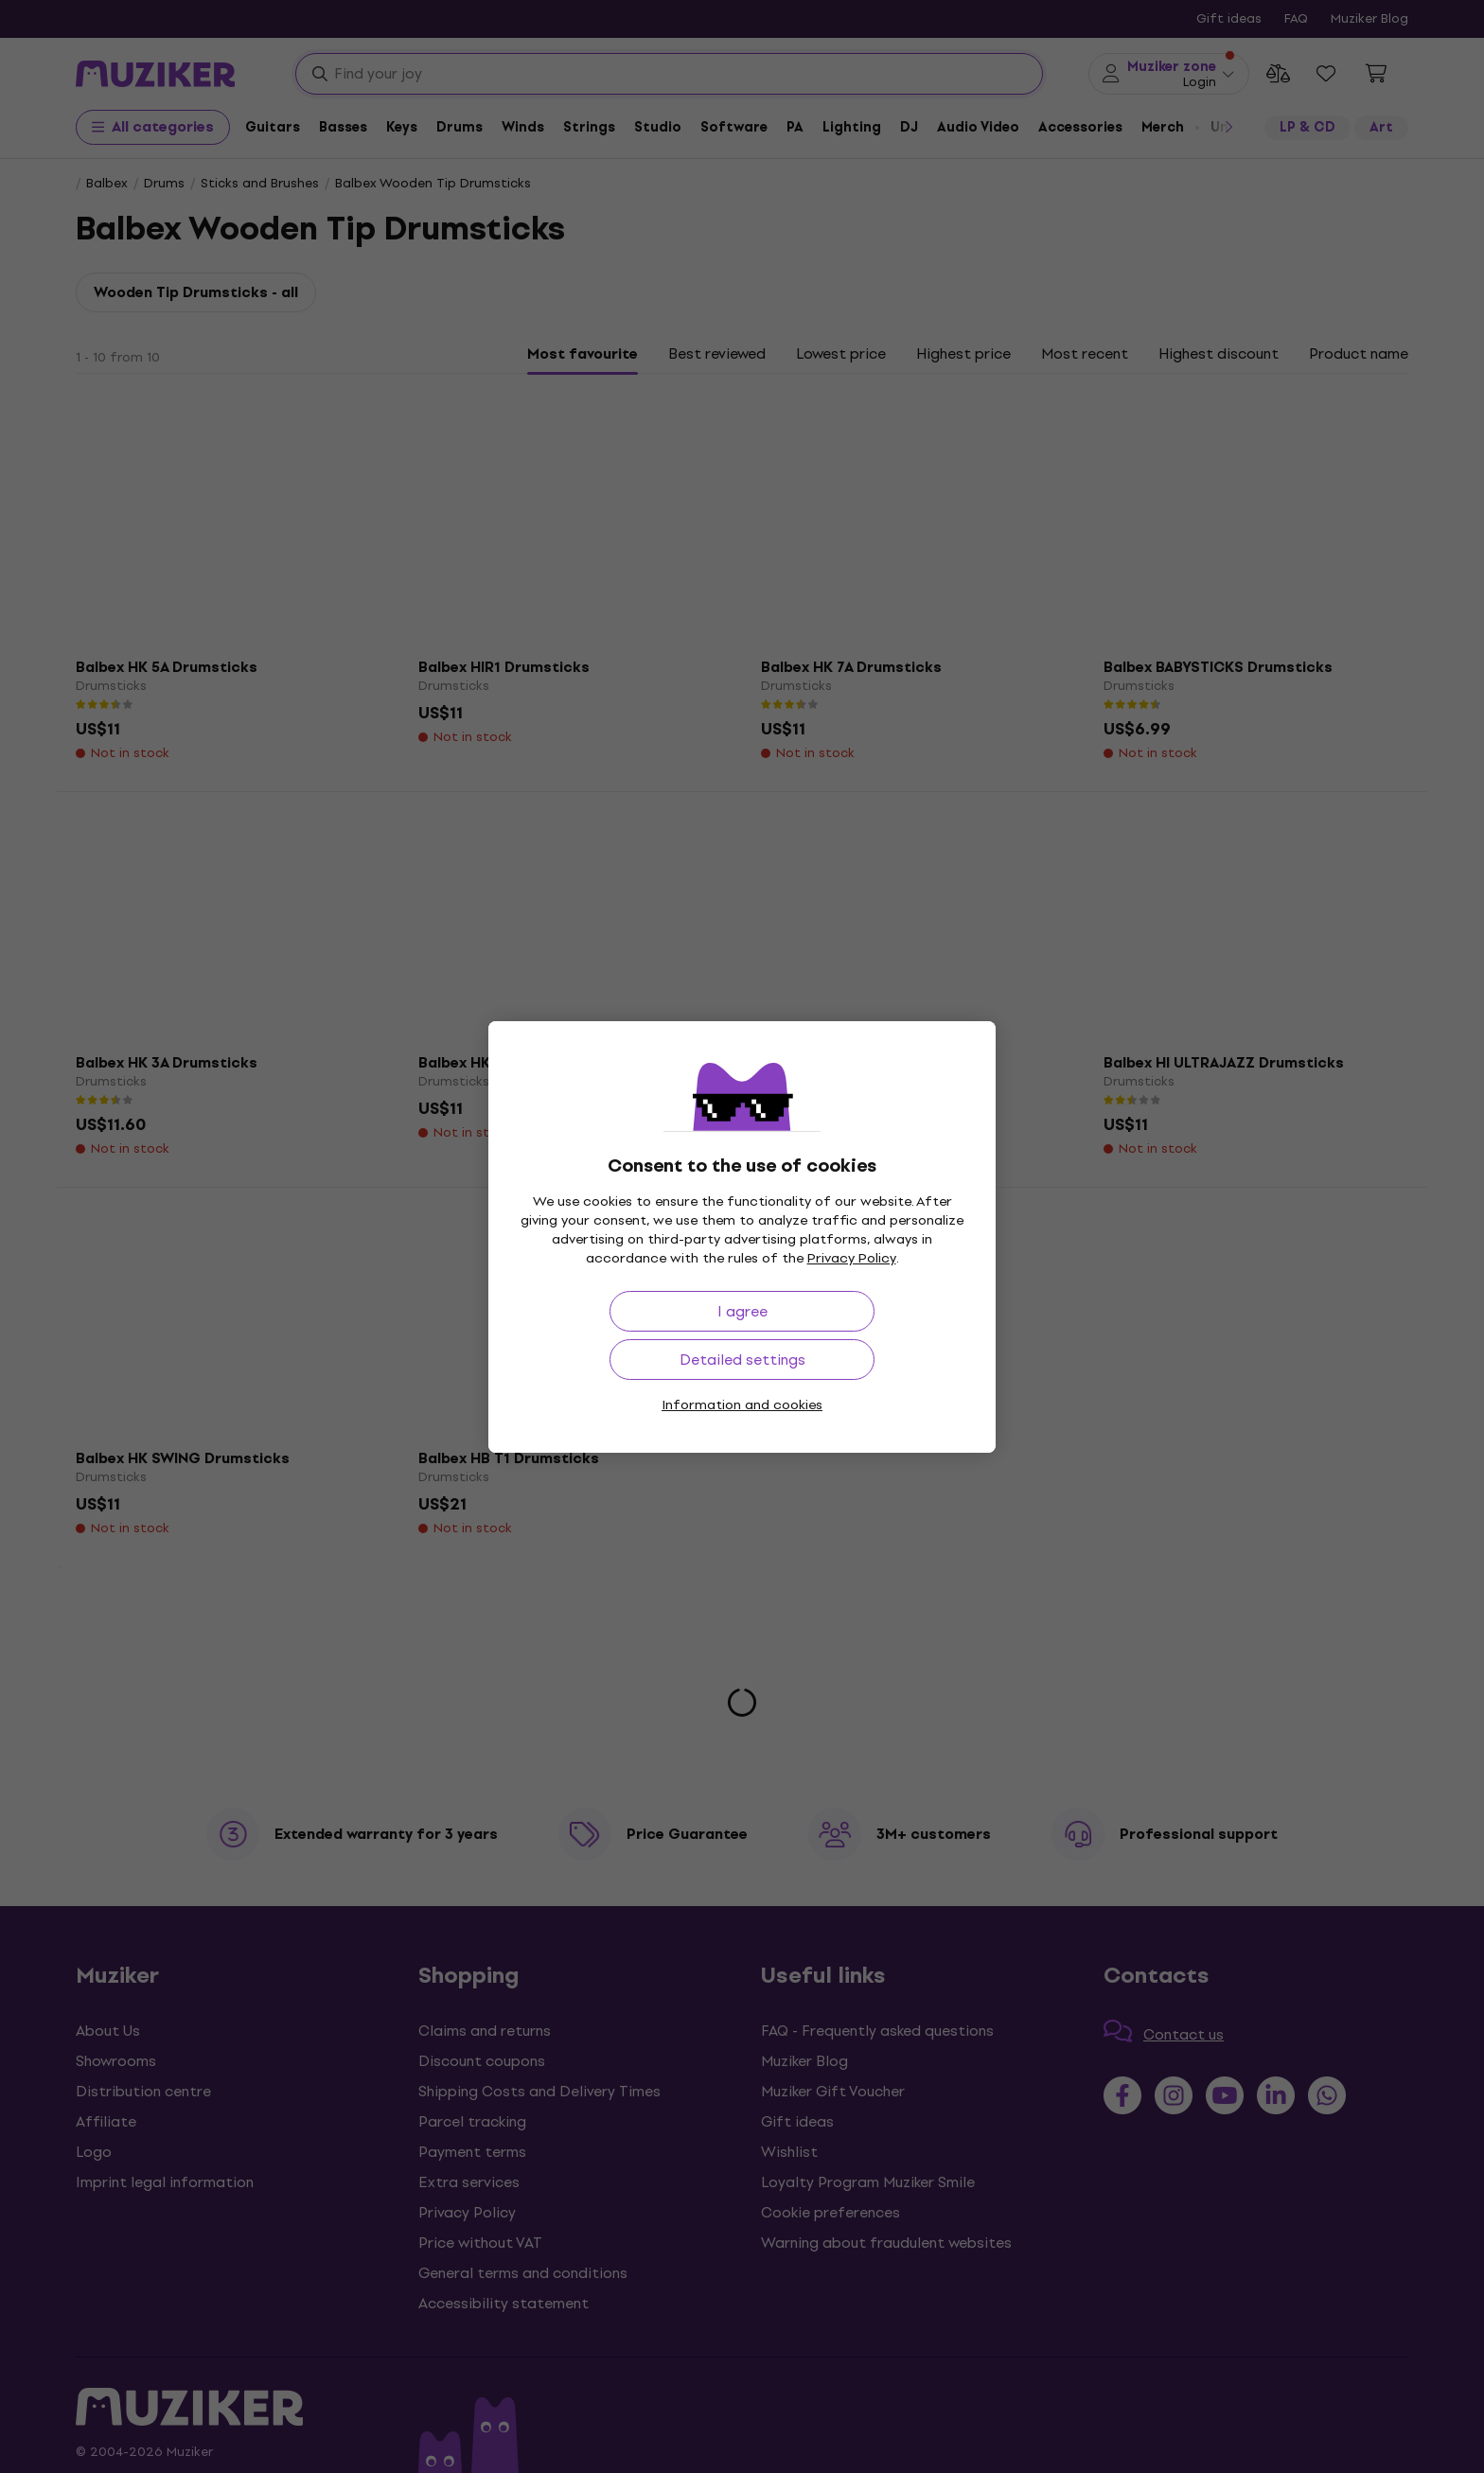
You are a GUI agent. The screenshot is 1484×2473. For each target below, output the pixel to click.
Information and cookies (742, 1405)
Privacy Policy (851, 1258)
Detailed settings (742, 1359)
